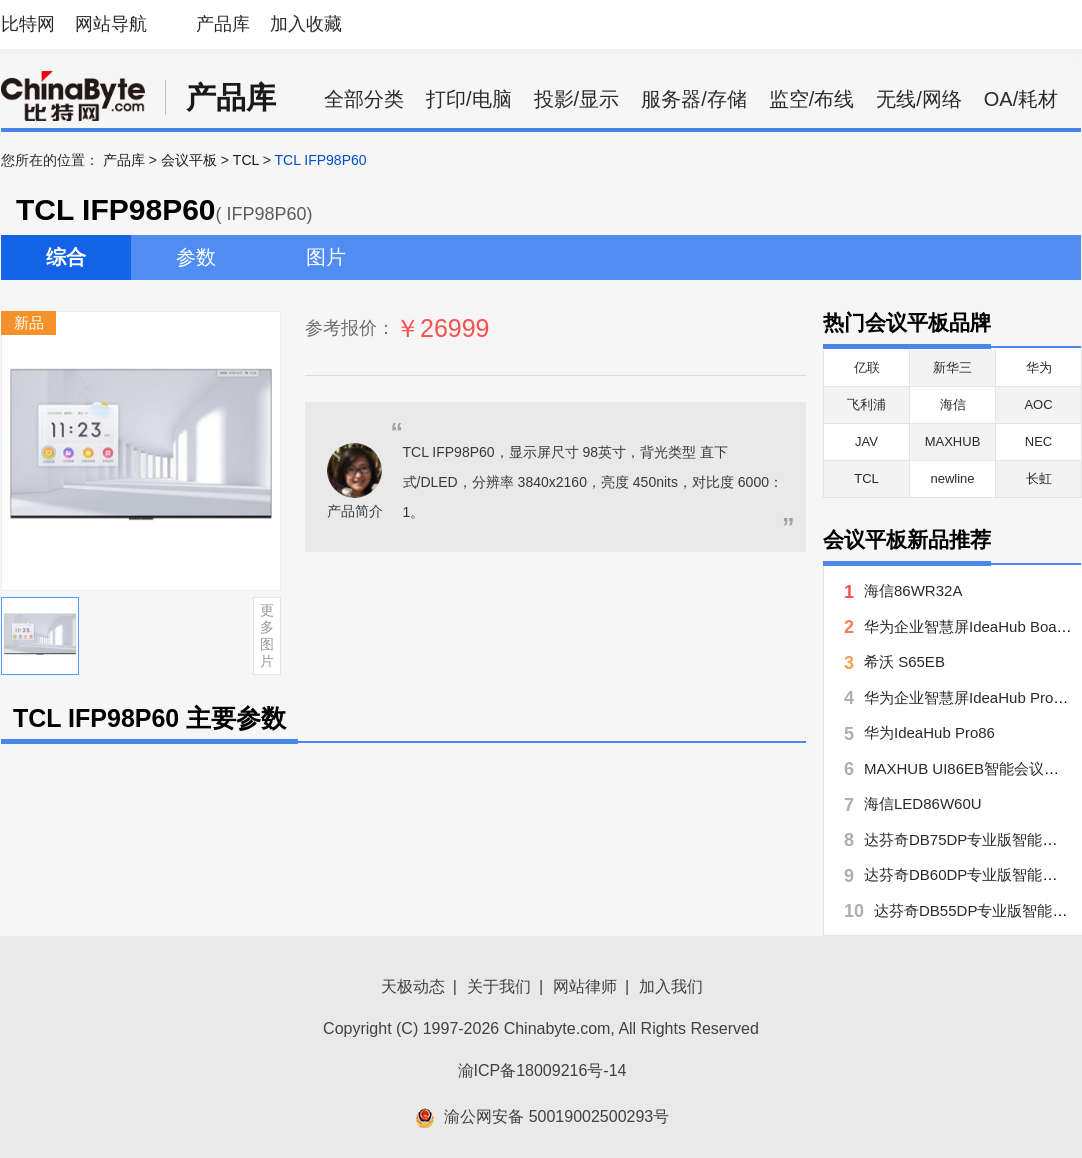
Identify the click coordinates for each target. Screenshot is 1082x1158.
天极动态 (413, 986)
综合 (66, 257)
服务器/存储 (694, 99)
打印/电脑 (469, 99)
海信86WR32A (913, 590)
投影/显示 (577, 99)
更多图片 (267, 635)
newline (952, 478)
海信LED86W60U (923, 803)
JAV (866, 441)
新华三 (952, 367)
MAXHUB (953, 441)
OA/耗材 (1021, 99)
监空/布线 (812, 99)
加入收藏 (306, 24)
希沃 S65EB (904, 661)
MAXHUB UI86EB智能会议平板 (969, 768)
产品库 (223, 24)
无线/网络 (919, 99)
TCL (246, 160)
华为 (1039, 367)
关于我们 (499, 986)
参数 (196, 257)
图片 (326, 257)
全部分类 (364, 99)
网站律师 (585, 986)
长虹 (1039, 478)
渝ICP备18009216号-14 (542, 1070)
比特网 (28, 24)
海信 (953, 404)
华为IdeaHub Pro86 (929, 732)
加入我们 (671, 986)
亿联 (867, 367)
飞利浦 (866, 404)
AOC (1038, 404)
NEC (1038, 441)
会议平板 (189, 160)
